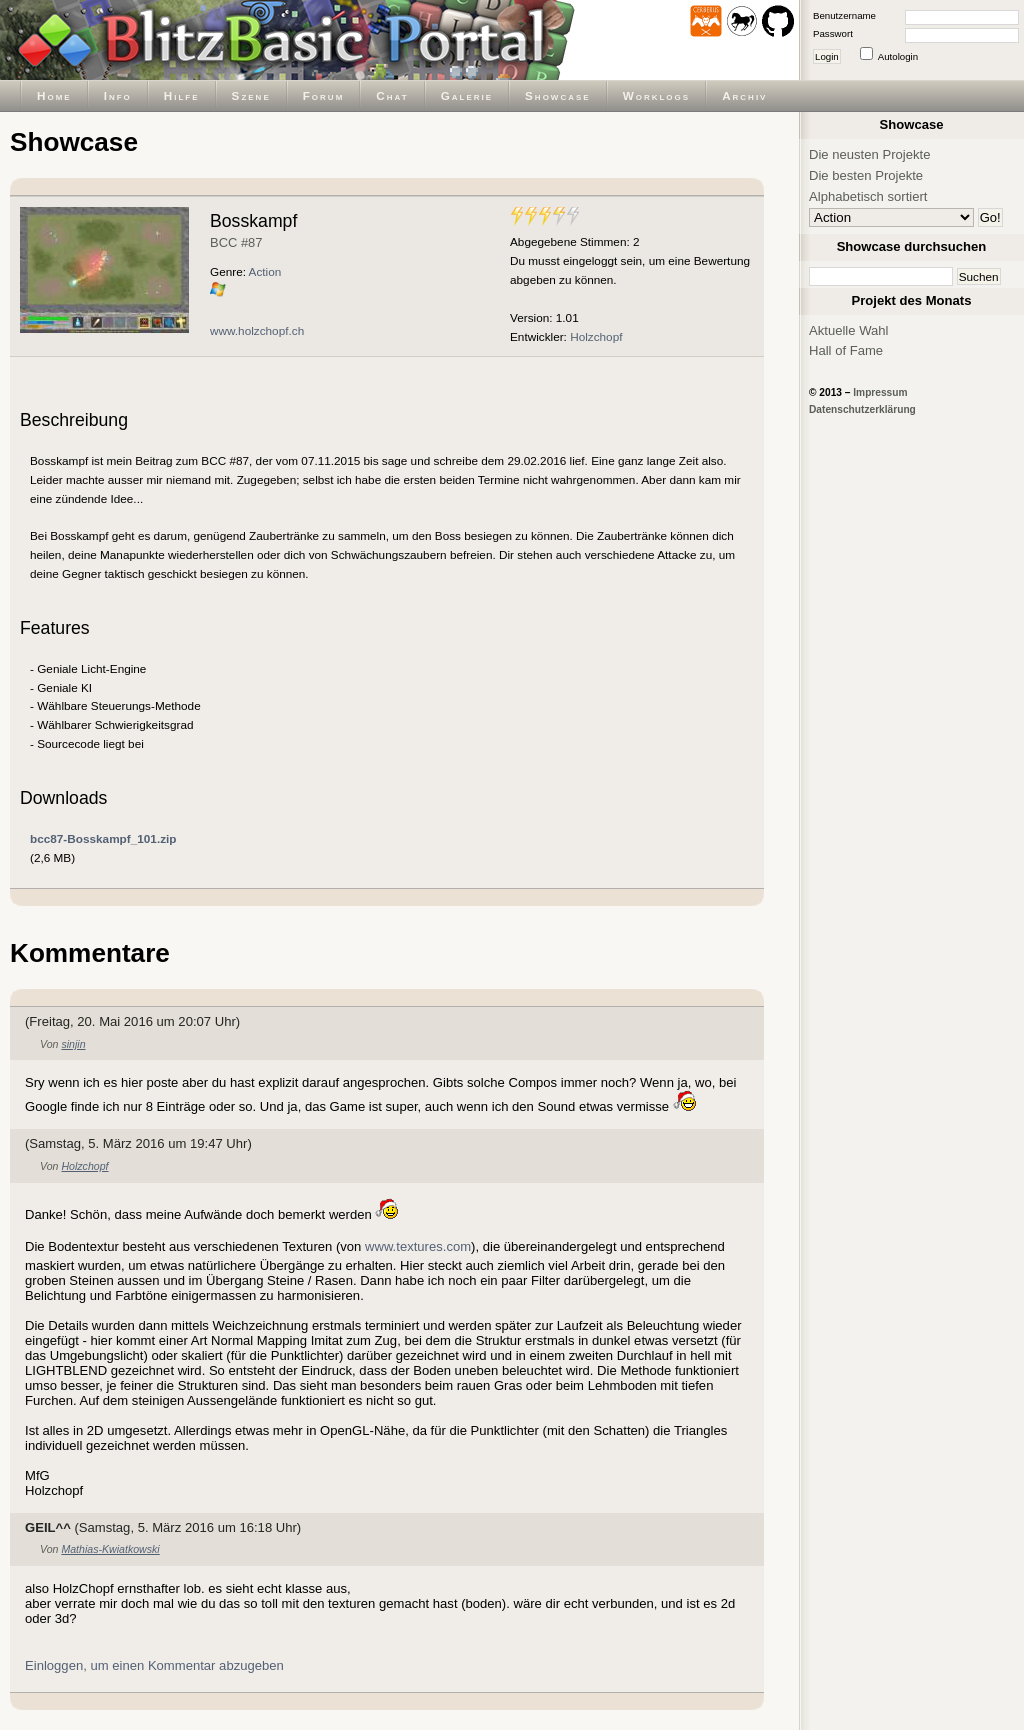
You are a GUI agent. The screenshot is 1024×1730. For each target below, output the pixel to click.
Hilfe (182, 95)
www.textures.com (418, 1246)
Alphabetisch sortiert (868, 196)
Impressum (880, 392)
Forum (324, 95)
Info (118, 95)
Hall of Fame (846, 350)
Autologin (898, 56)
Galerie (467, 95)
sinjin (73, 1044)
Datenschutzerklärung (862, 409)
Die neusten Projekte (869, 154)
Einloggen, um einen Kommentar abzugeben (154, 1665)
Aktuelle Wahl (848, 330)
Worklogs (656, 95)
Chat (392, 95)
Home (54, 95)
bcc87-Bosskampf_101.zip (103, 838)
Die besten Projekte (866, 175)
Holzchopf (596, 336)
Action (265, 271)
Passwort (833, 33)
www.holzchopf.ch (257, 330)
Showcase (558, 95)
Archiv (744, 95)
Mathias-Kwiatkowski (110, 1549)
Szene (251, 95)
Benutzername (844, 15)
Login (827, 56)
